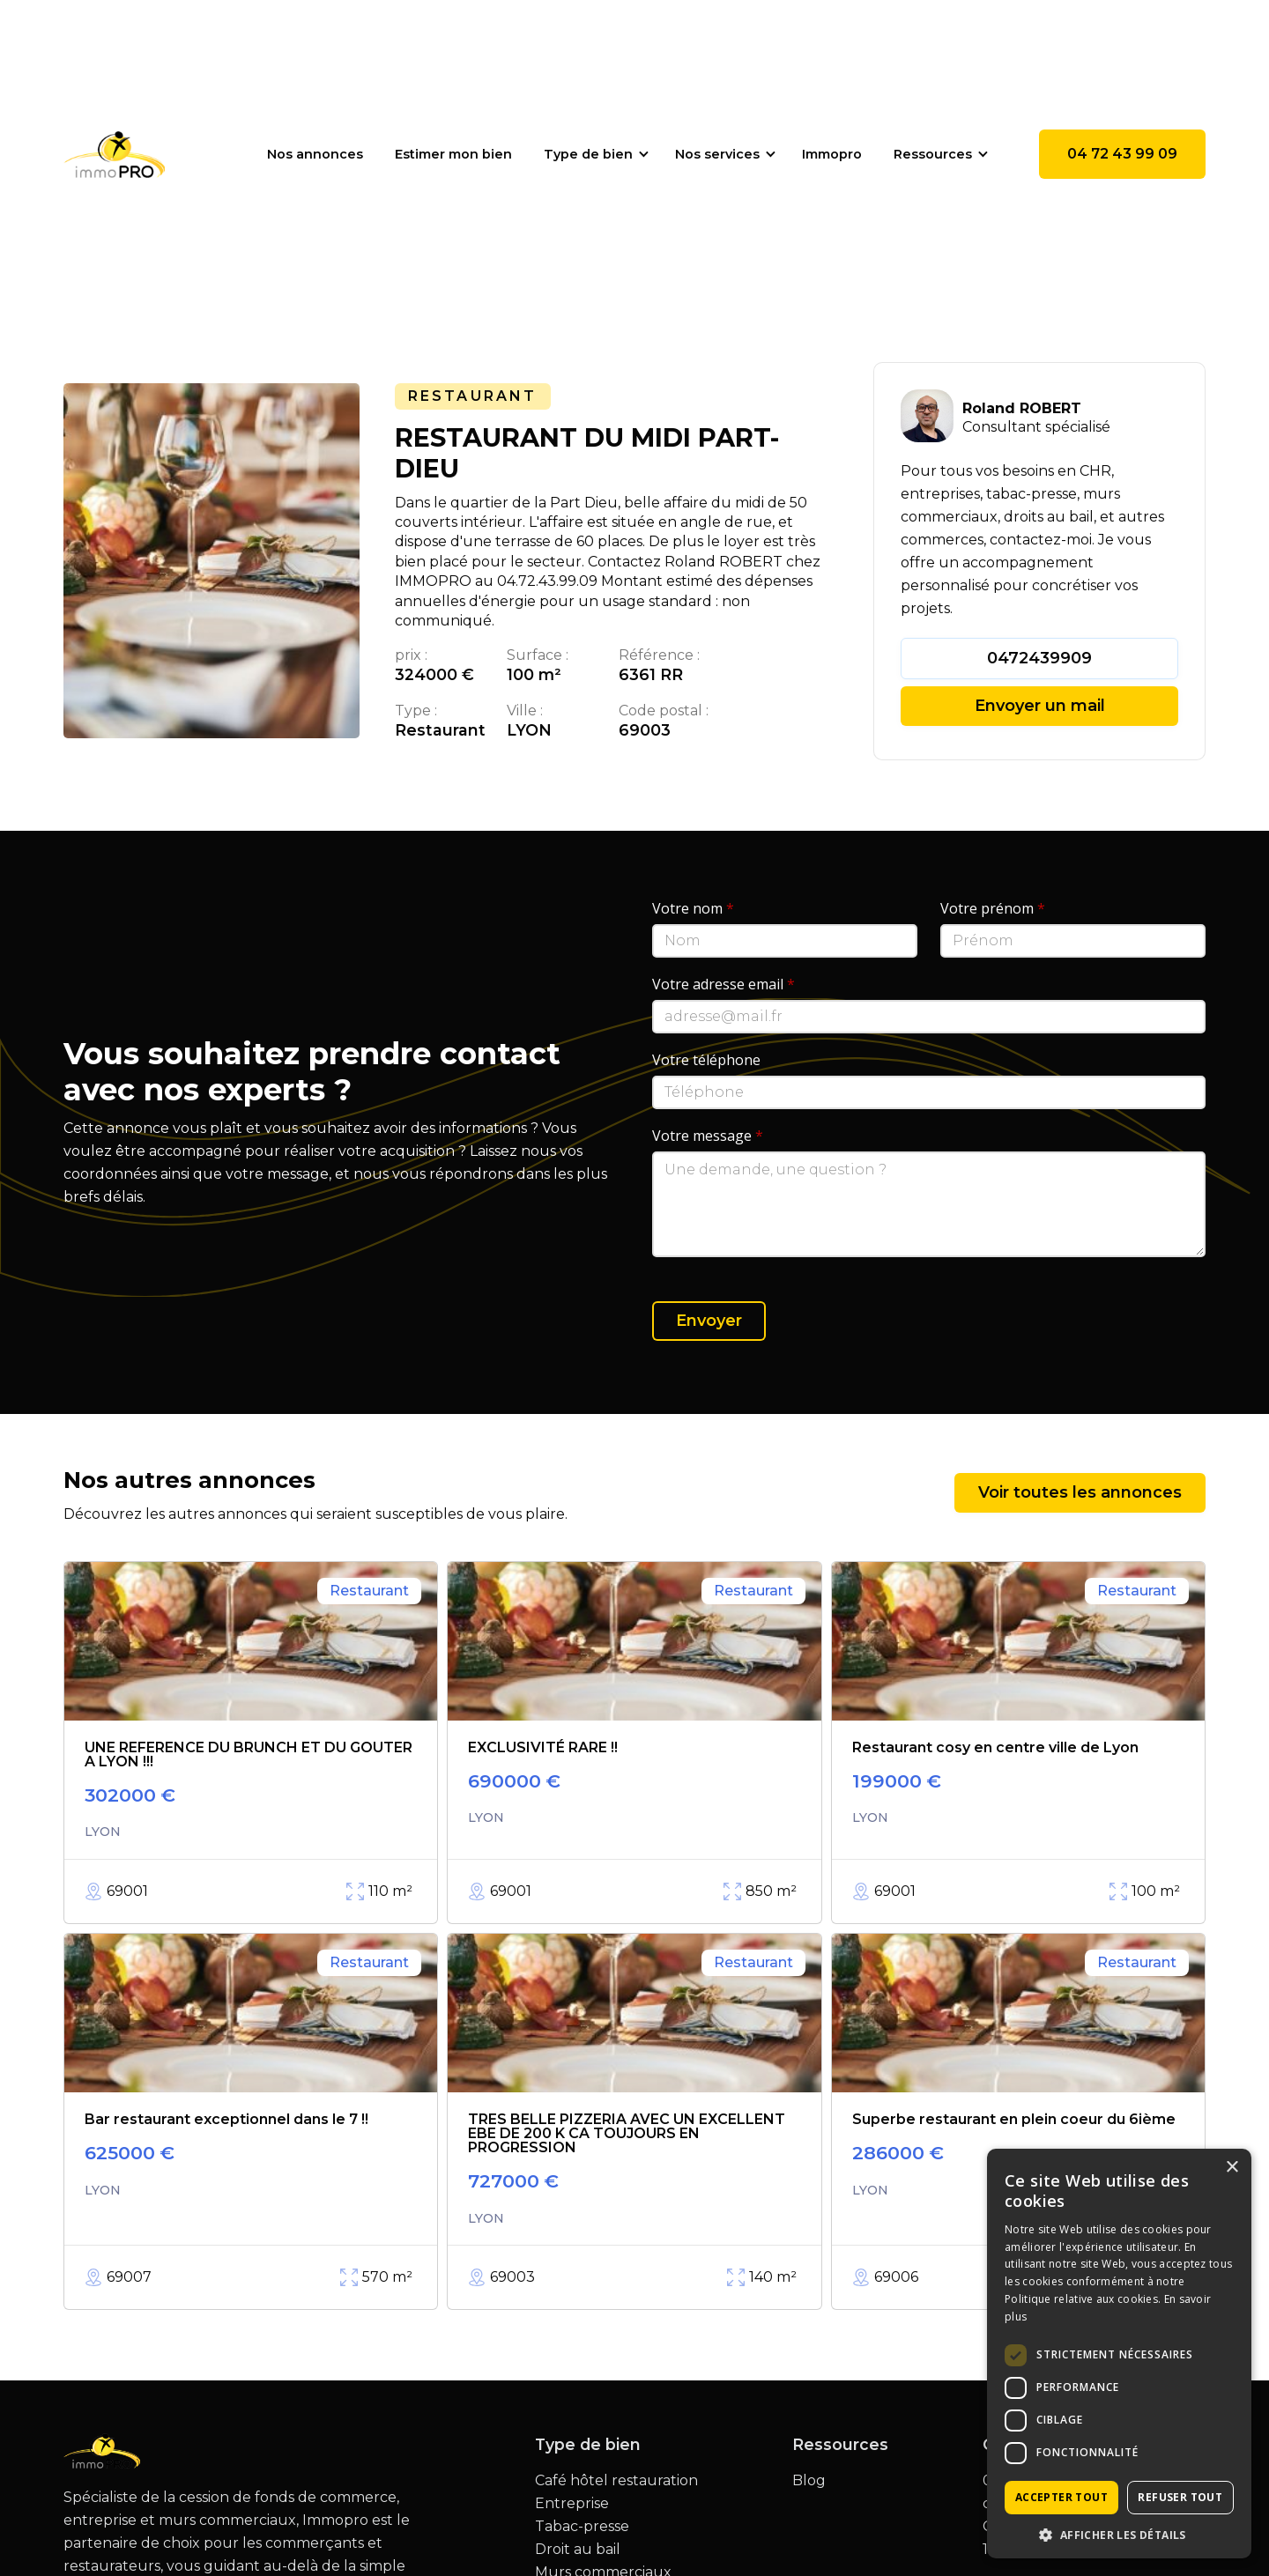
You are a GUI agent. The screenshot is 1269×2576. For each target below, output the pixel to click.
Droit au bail (577, 2550)
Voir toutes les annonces (1080, 1492)
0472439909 (1039, 658)
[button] (593, 154)
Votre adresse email (723, 984)
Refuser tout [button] (1180, 2497)
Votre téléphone (706, 1060)
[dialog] (1119, 2353)
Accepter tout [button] (1061, 2497)
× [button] (1231, 2167)
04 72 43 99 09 (1122, 153)
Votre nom (693, 908)
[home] (114, 154)
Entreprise (572, 2504)
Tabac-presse (582, 2527)
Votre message (707, 1136)
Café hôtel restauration (616, 2481)
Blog (809, 2481)
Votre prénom (992, 908)
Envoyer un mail (1040, 705)
